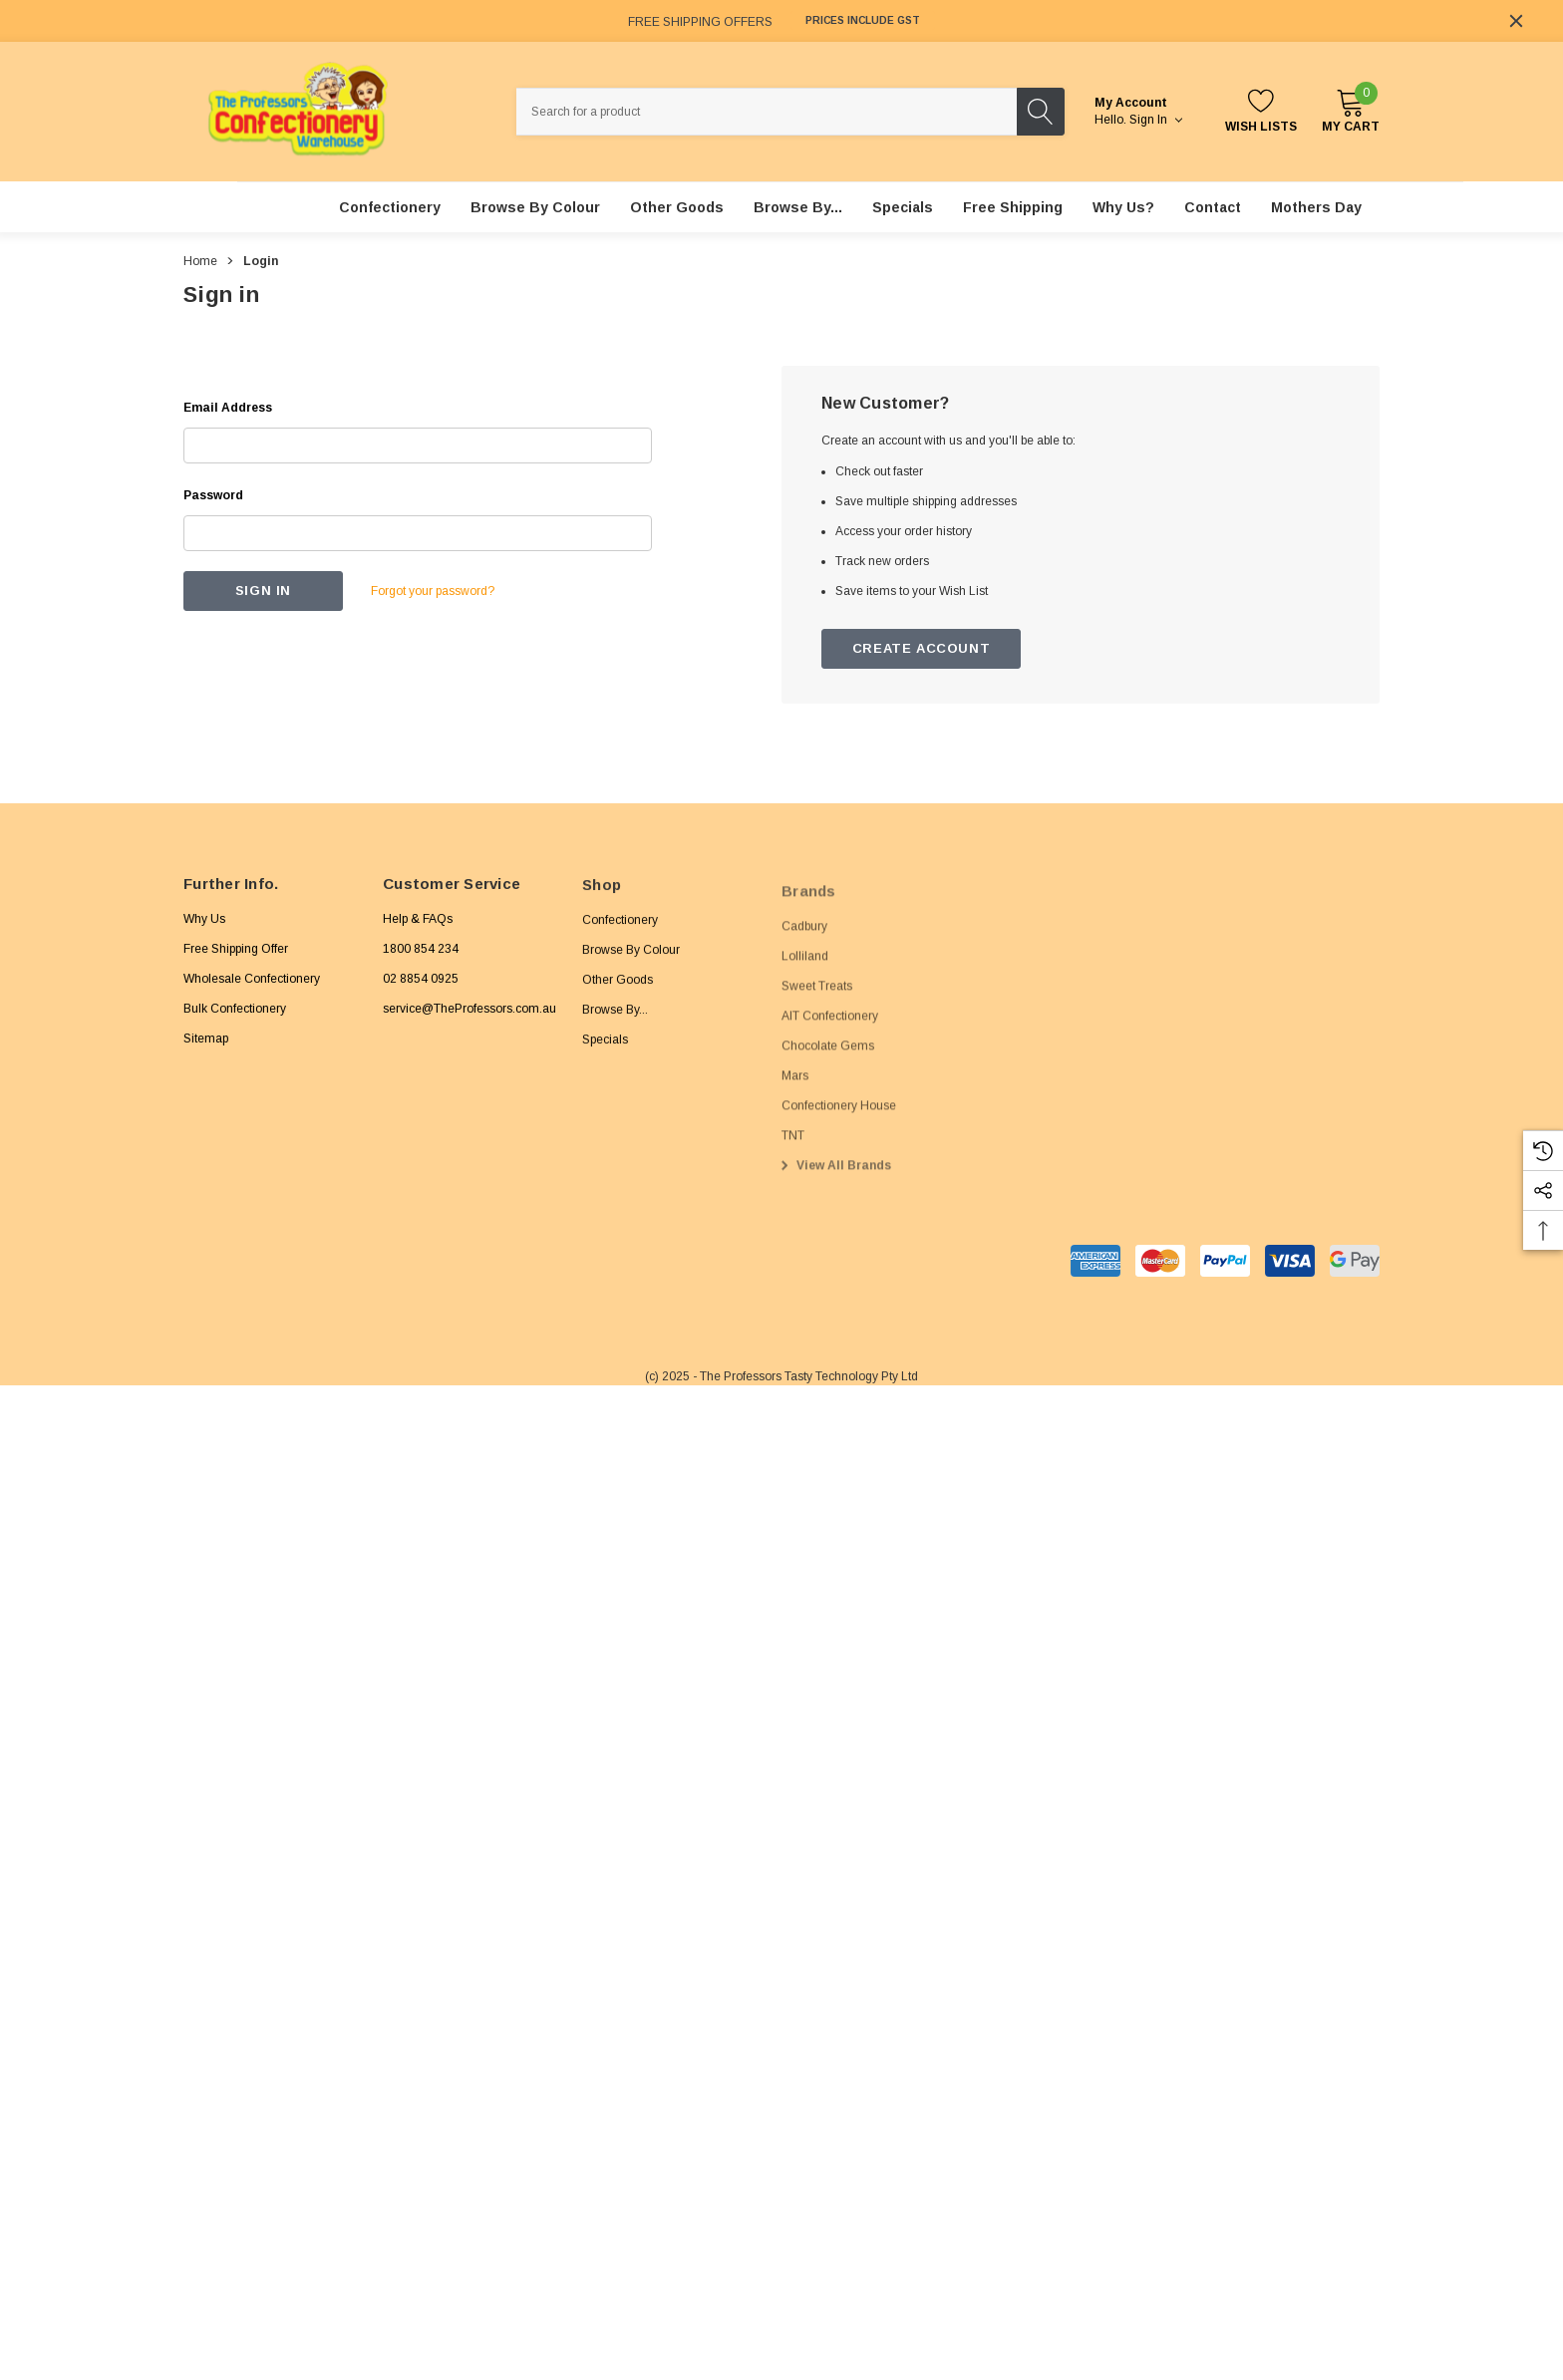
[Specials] (902, 207)
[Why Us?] (1123, 207)
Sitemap (205, 1049)
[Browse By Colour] (535, 207)
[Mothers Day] (1316, 207)
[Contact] (1212, 207)
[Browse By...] (798, 207)
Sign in (1155, 120)
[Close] (1516, 21)
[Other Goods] (677, 207)
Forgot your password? (432, 591)
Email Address (227, 408)
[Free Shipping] (1013, 207)
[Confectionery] (390, 207)
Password (213, 495)
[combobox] (766, 112)
